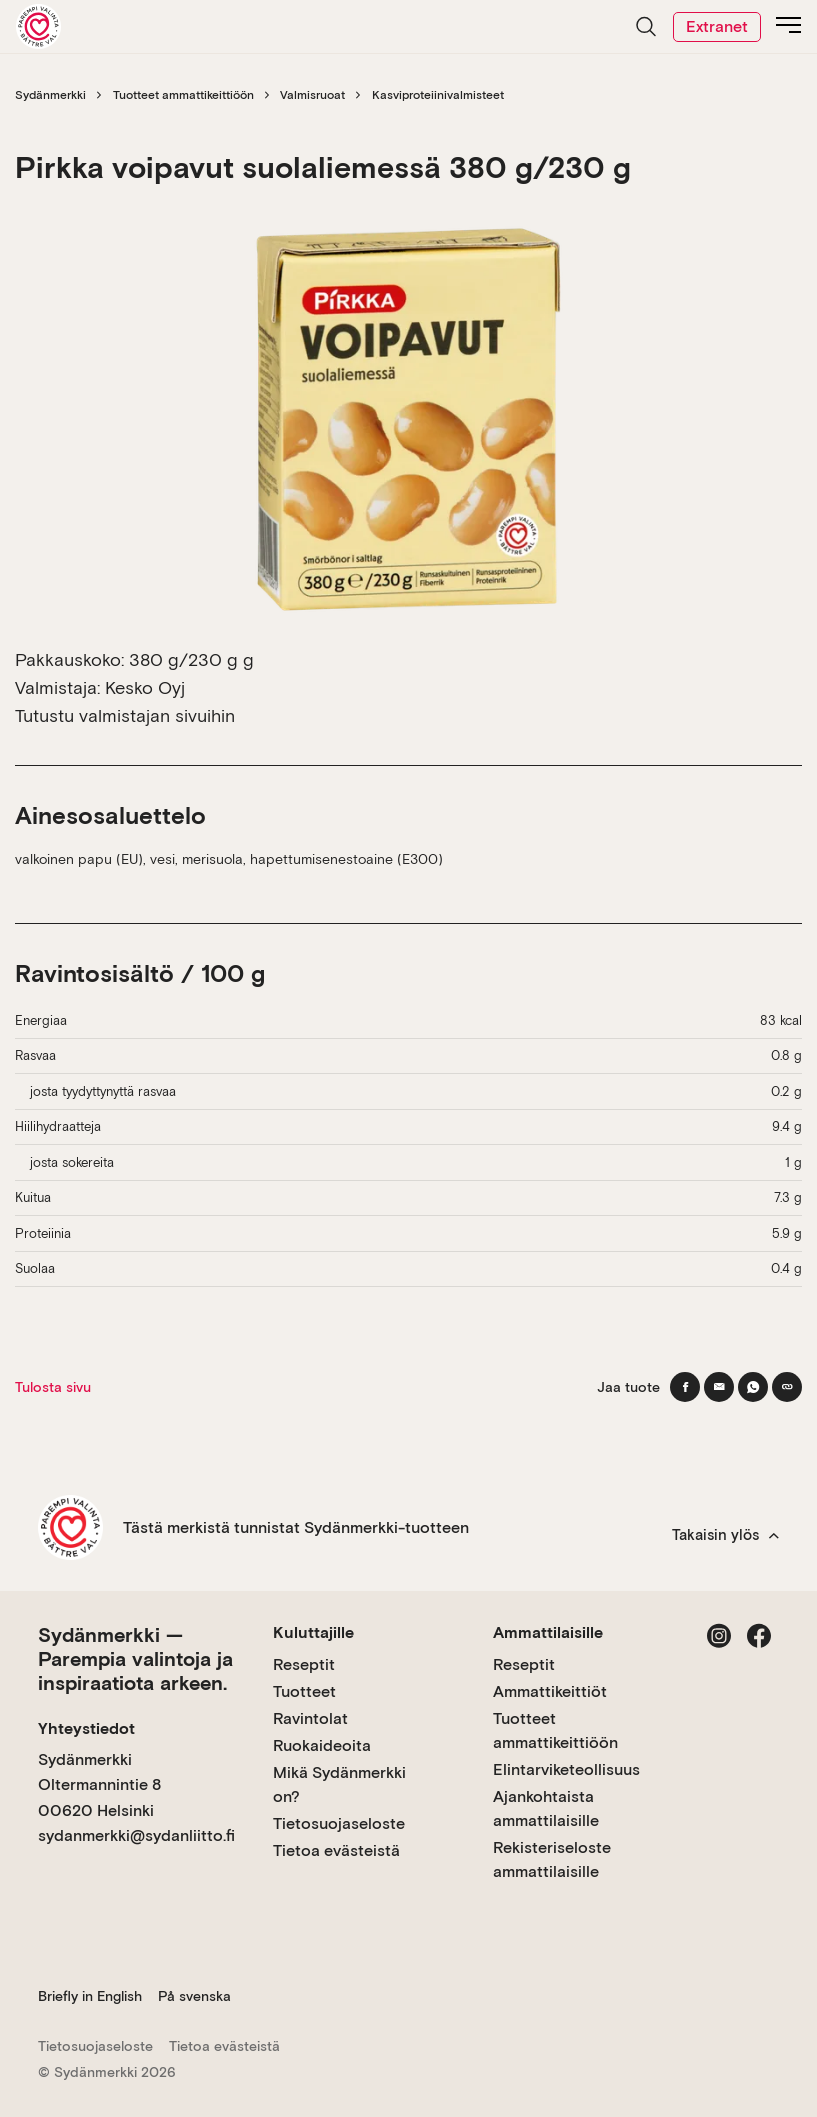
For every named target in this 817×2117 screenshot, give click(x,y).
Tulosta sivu (53, 1387)
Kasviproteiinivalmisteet (438, 95)
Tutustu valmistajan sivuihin (125, 715)
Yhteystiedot (86, 1728)
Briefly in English (90, 1996)
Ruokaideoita (322, 1745)
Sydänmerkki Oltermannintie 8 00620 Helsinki (99, 1785)
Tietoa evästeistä (336, 1850)
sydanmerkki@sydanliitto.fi (136, 1835)
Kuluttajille (313, 1632)
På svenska (194, 1996)
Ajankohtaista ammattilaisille (546, 1808)
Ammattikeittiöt (550, 1691)
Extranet (717, 26)
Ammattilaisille (548, 1632)
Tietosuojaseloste (339, 1823)
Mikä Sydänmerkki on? (339, 1784)
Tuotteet (304, 1691)
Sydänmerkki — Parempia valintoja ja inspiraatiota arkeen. (135, 1659)
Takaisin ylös (725, 1535)
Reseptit (304, 1664)
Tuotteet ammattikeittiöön (183, 95)
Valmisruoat (312, 95)
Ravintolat (310, 1718)
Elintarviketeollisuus (566, 1769)
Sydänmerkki (50, 95)
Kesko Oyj (145, 687)
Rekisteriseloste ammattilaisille (552, 1859)
